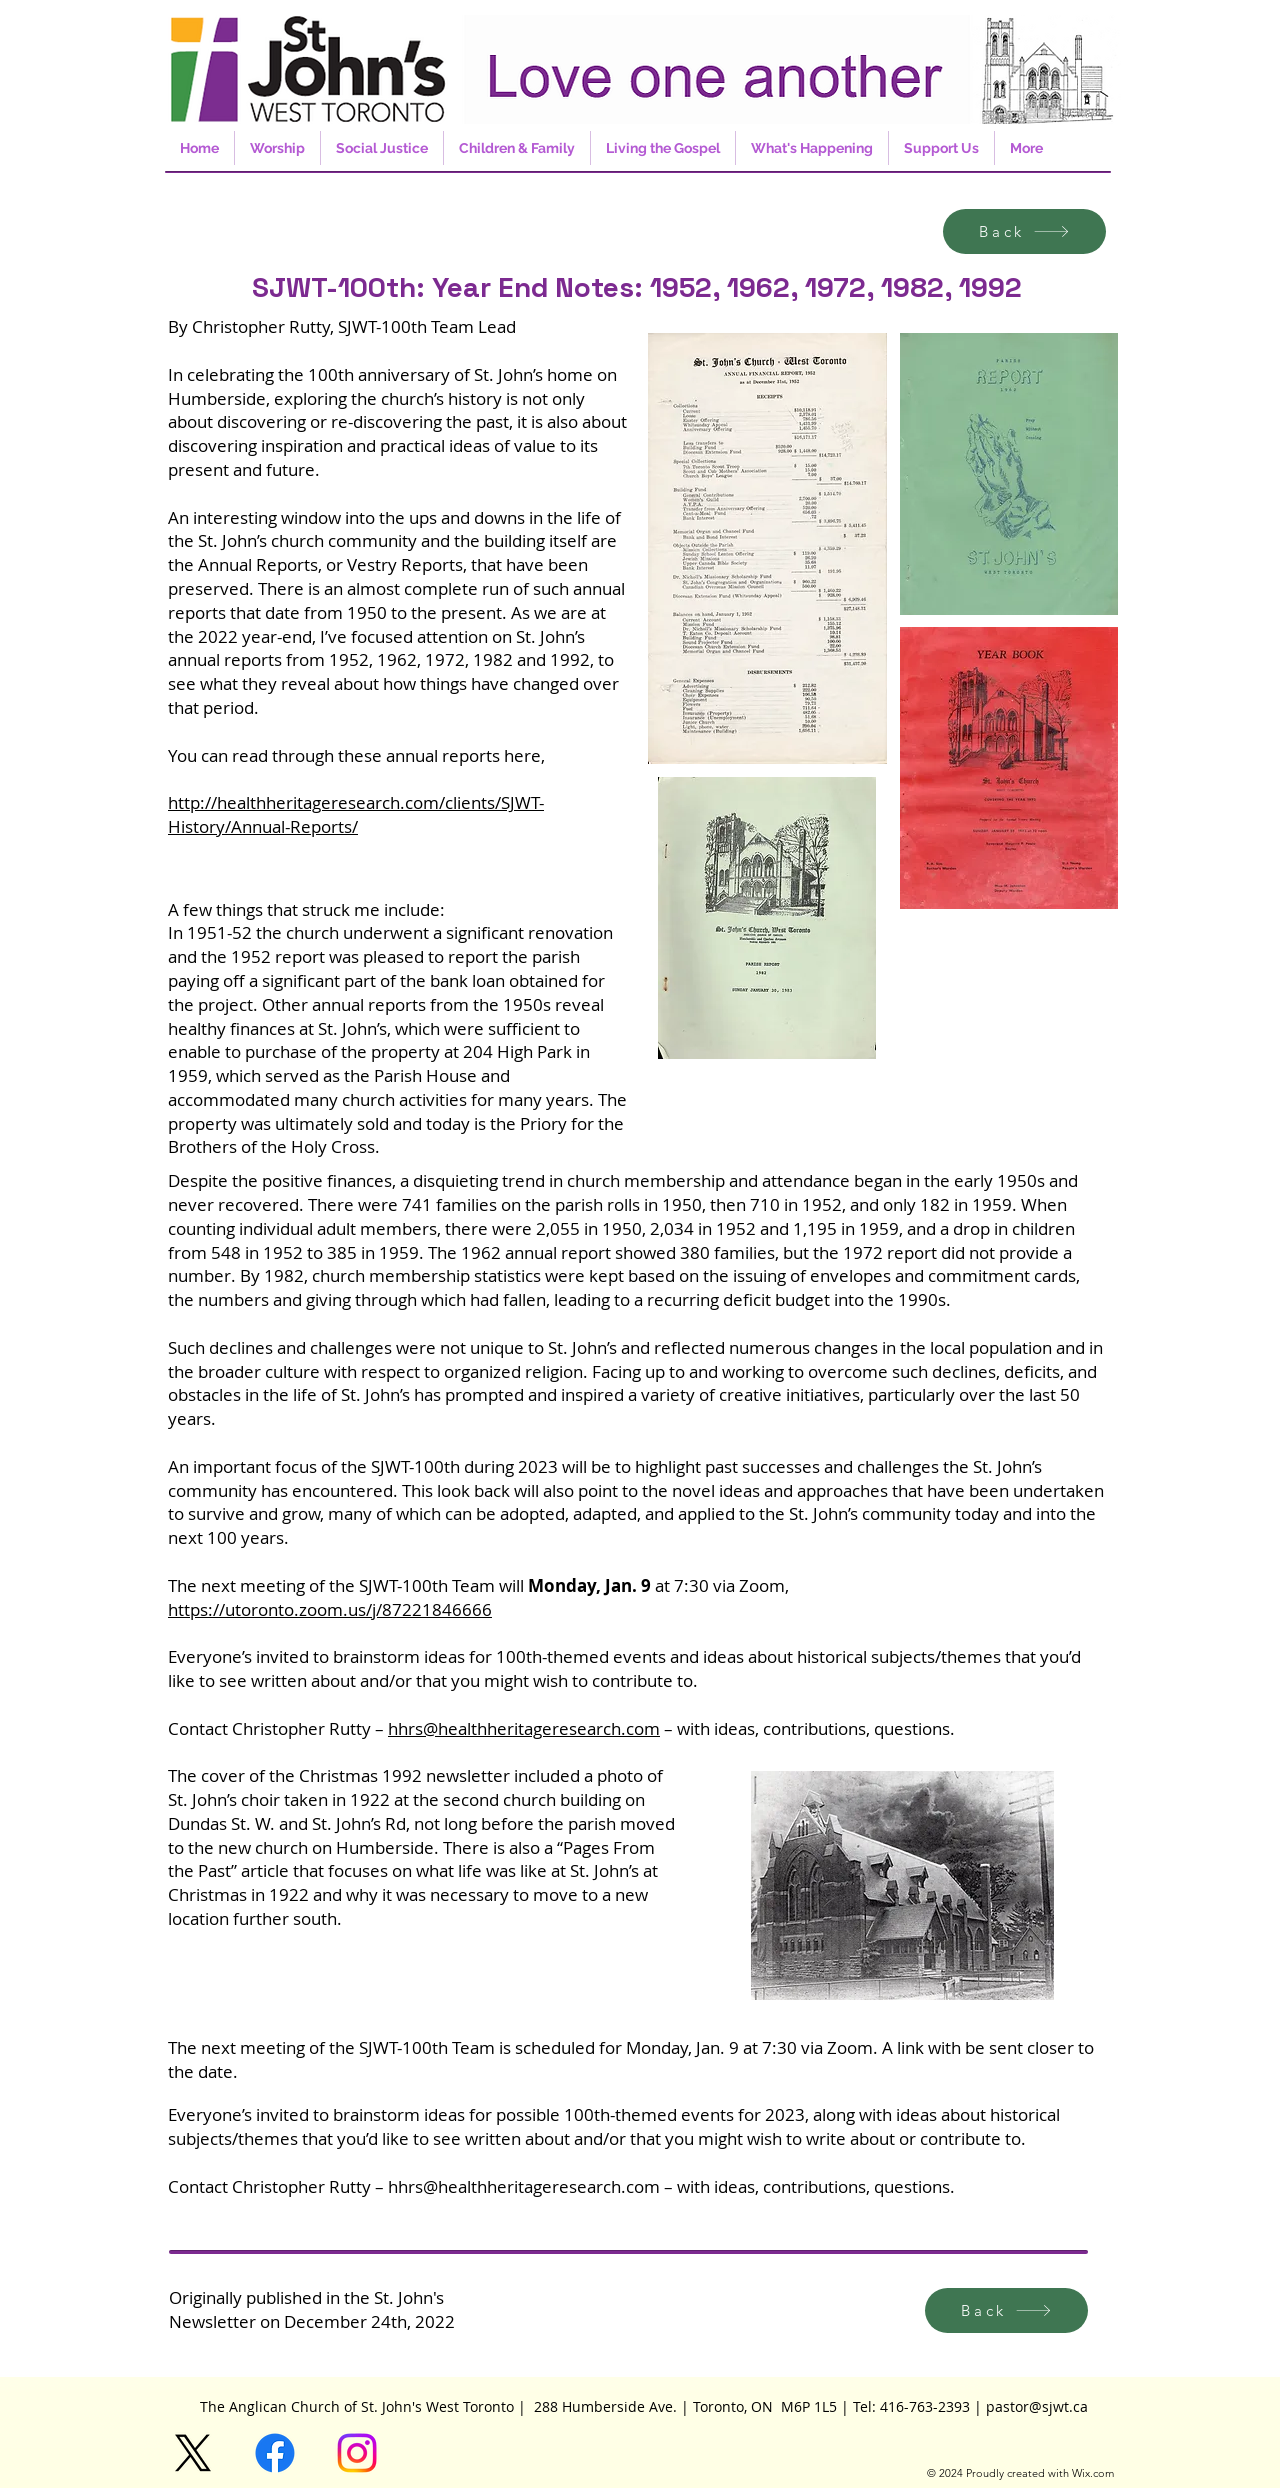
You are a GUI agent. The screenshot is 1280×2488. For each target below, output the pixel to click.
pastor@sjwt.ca (1037, 2406)
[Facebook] (275, 2453)
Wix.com (1093, 2473)
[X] (193, 2453)
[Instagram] (357, 2453)
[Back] (1024, 231)
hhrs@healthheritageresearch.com (524, 1728)
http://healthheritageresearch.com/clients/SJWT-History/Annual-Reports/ (356, 814)
